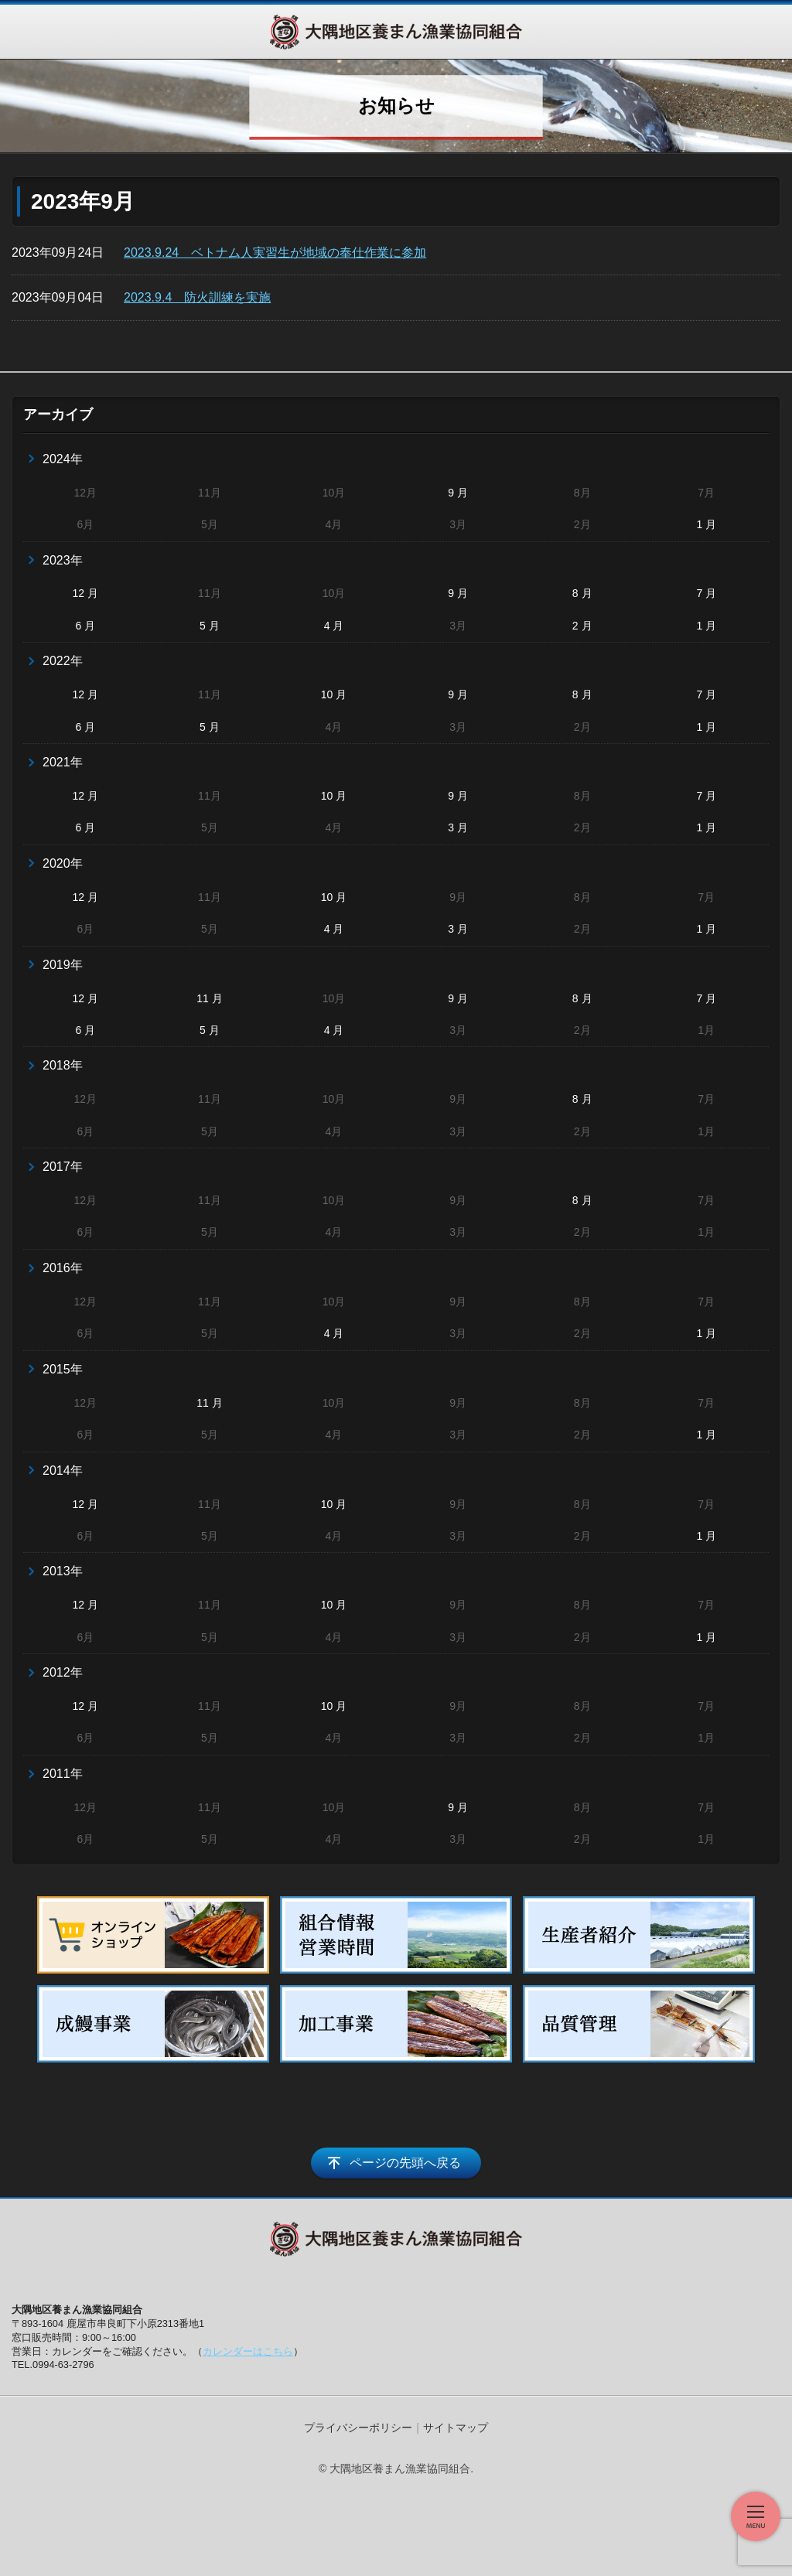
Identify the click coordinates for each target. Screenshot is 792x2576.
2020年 (63, 863)
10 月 (333, 694)
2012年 (63, 1672)
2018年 (63, 1065)
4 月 (334, 625)
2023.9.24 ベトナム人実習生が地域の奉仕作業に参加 (275, 252)
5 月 (210, 625)
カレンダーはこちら (248, 2351)
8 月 (582, 593)
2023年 (63, 560)
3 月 (458, 827)
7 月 (706, 593)
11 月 (209, 998)
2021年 (63, 762)
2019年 (63, 964)
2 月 (582, 625)
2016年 (63, 1267)
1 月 (706, 524)
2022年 (63, 660)
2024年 (63, 459)
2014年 (63, 1470)
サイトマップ (455, 2427)
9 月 (458, 492)
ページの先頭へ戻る (405, 2162)
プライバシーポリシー (358, 2427)
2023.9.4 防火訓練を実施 (197, 297)
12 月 (85, 593)
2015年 (63, 1369)
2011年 (63, 1773)
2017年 (63, 1166)
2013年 (63, 1571)
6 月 (85, 625)
